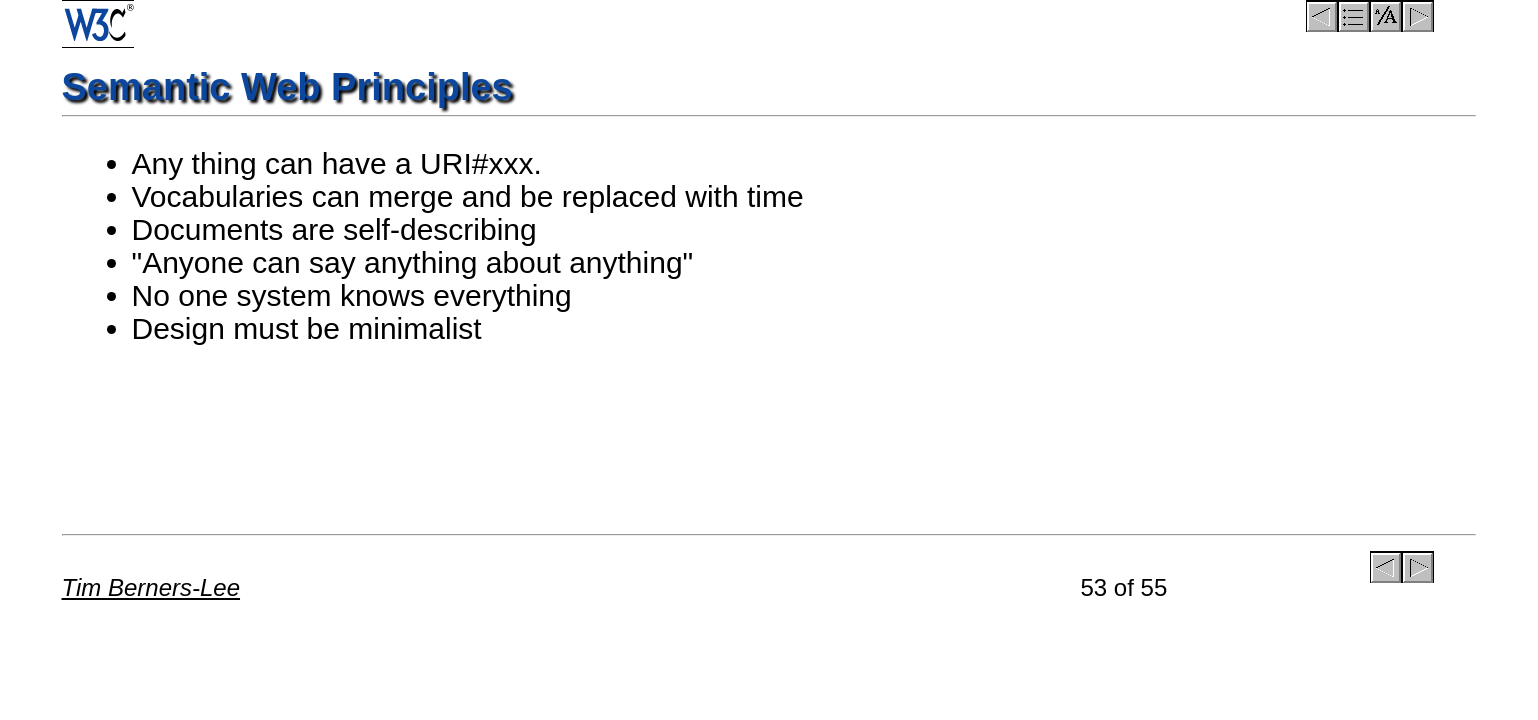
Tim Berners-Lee (151, 587)
